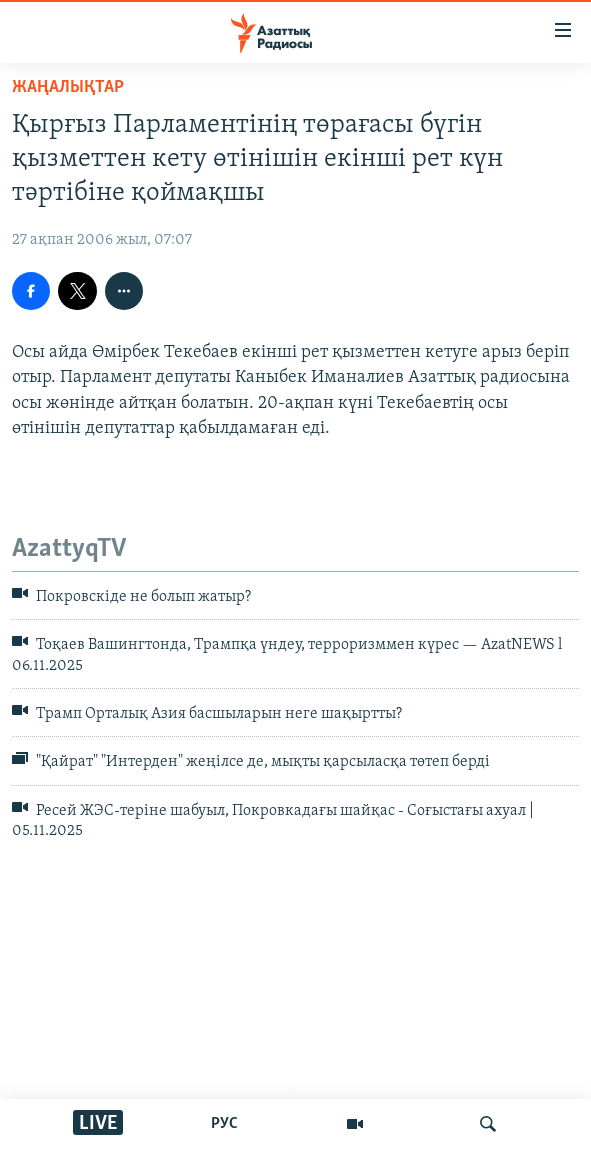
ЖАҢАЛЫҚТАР (68, 87)
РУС (224, 1124)
